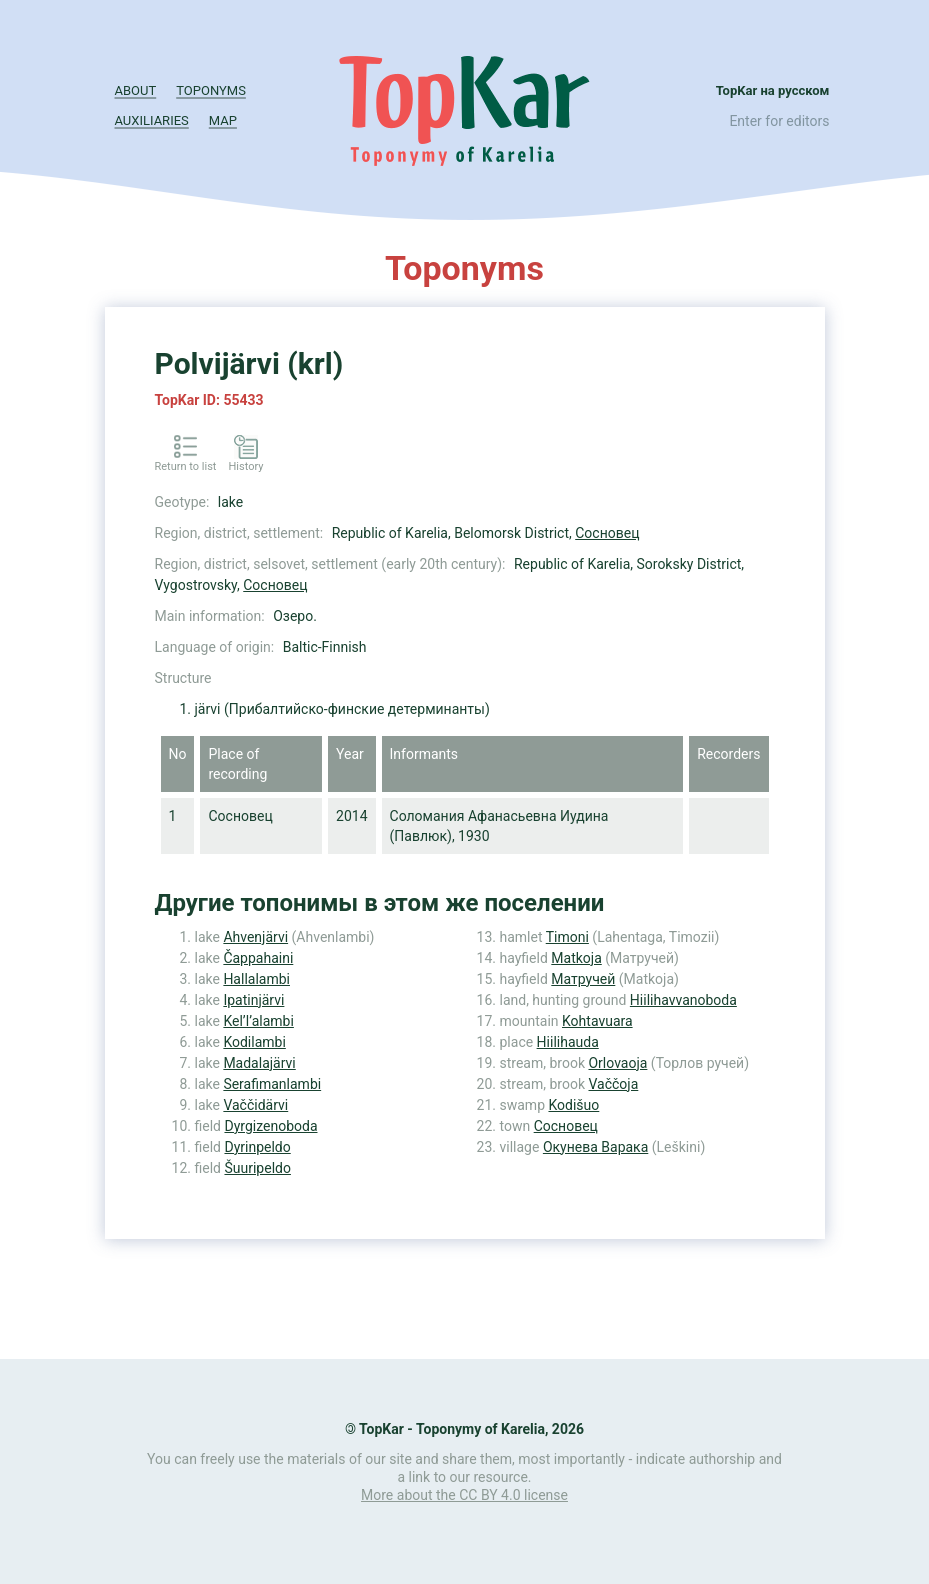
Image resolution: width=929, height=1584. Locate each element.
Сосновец (607, 533)
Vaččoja (613, 1084)
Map (223, 120)
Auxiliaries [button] (152, 120)
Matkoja (576, 958)
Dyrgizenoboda (270, 1126)
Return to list (186, 466)
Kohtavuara (597, 1021)
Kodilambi (254, 1042)
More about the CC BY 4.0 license (464, 1495)
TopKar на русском (773, 90)
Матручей (583, 979)
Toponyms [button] (211, 90)
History (245, 466)
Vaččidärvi (255, 1105)
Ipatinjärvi (253, 1000)
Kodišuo (573, 1105)
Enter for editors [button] (779, 121)
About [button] (136, 90)
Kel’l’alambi (258, 1021)
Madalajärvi (259, 1063)
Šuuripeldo (257, 1168)
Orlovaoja (617, 1063)
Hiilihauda (568, 1042)
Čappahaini (258, 958)
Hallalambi (256, 979)
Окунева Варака (595, 1147)
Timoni (567, 937)
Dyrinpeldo (257, 1147)
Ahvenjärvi (255, 937)
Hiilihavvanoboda (683, 1000)
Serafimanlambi (272, 1084)
